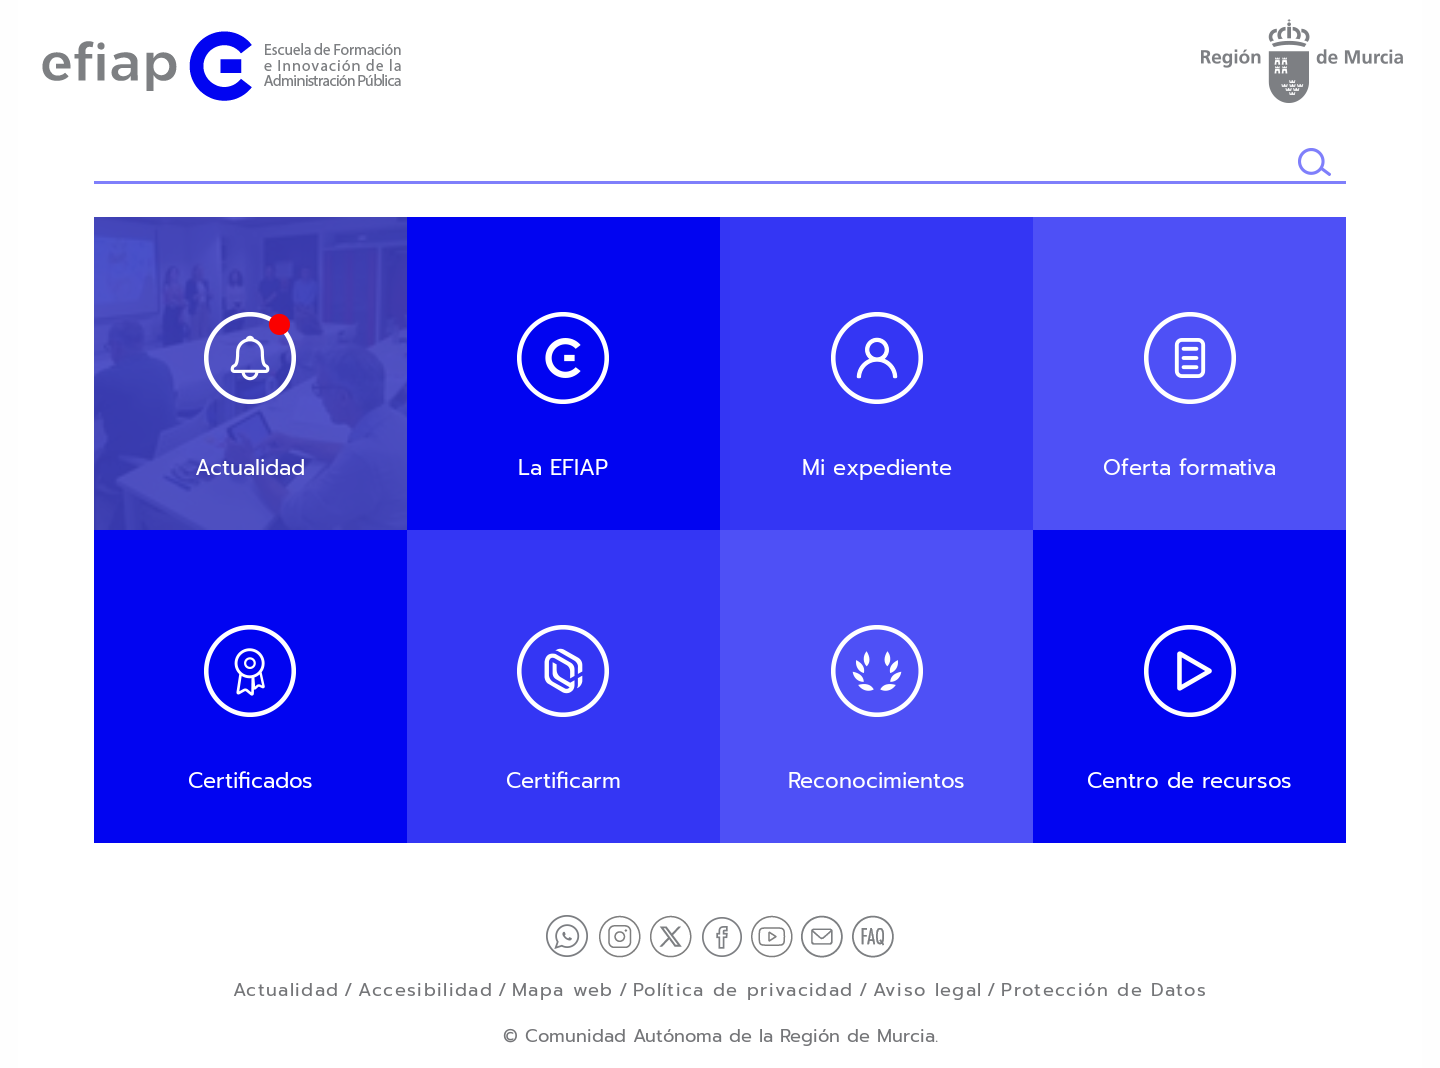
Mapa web (563, 990)
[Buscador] (695, 163)
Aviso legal (928, 990)
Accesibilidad (425, 990)
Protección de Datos (1104, 990)
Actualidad (286, 990)
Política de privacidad (743, 990)
